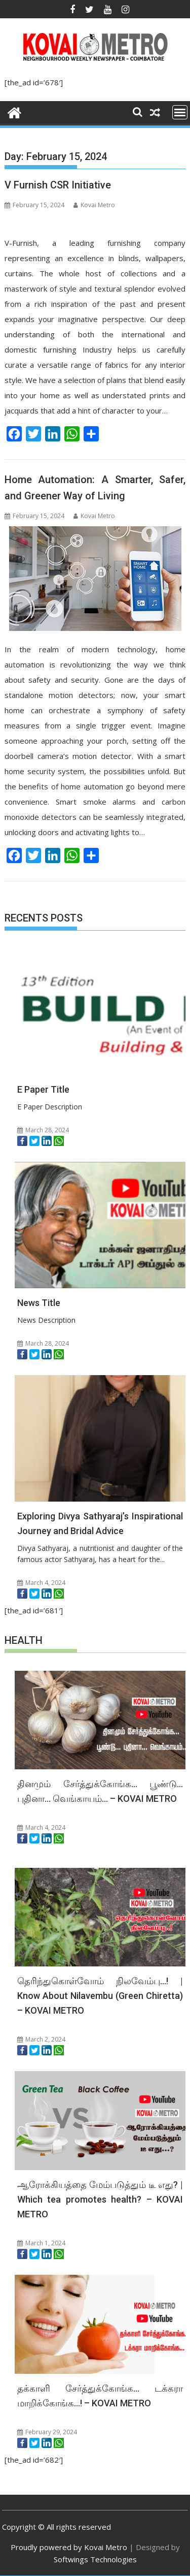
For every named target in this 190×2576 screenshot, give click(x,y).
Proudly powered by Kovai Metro (69, 2547)
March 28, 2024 (43, 1130)
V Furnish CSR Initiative (58, 185)
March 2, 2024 (41, 2039)
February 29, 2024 (47, 2432)
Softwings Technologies (95, 2559)
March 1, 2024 (41, 2243)
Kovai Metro (94, 205)
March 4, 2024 (41, 1582)
